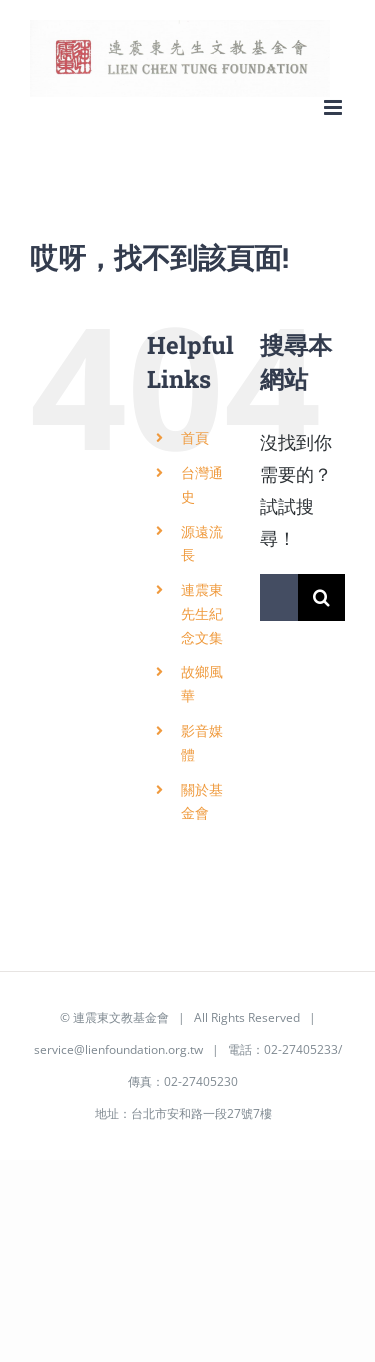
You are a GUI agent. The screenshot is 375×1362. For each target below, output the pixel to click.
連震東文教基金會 (121, 1017)
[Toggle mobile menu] (334, 107)
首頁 (195, 437)
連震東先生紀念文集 (202, 613)
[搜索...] (279, 597)
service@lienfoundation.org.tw (118, 1049)
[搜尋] (321, 597)
